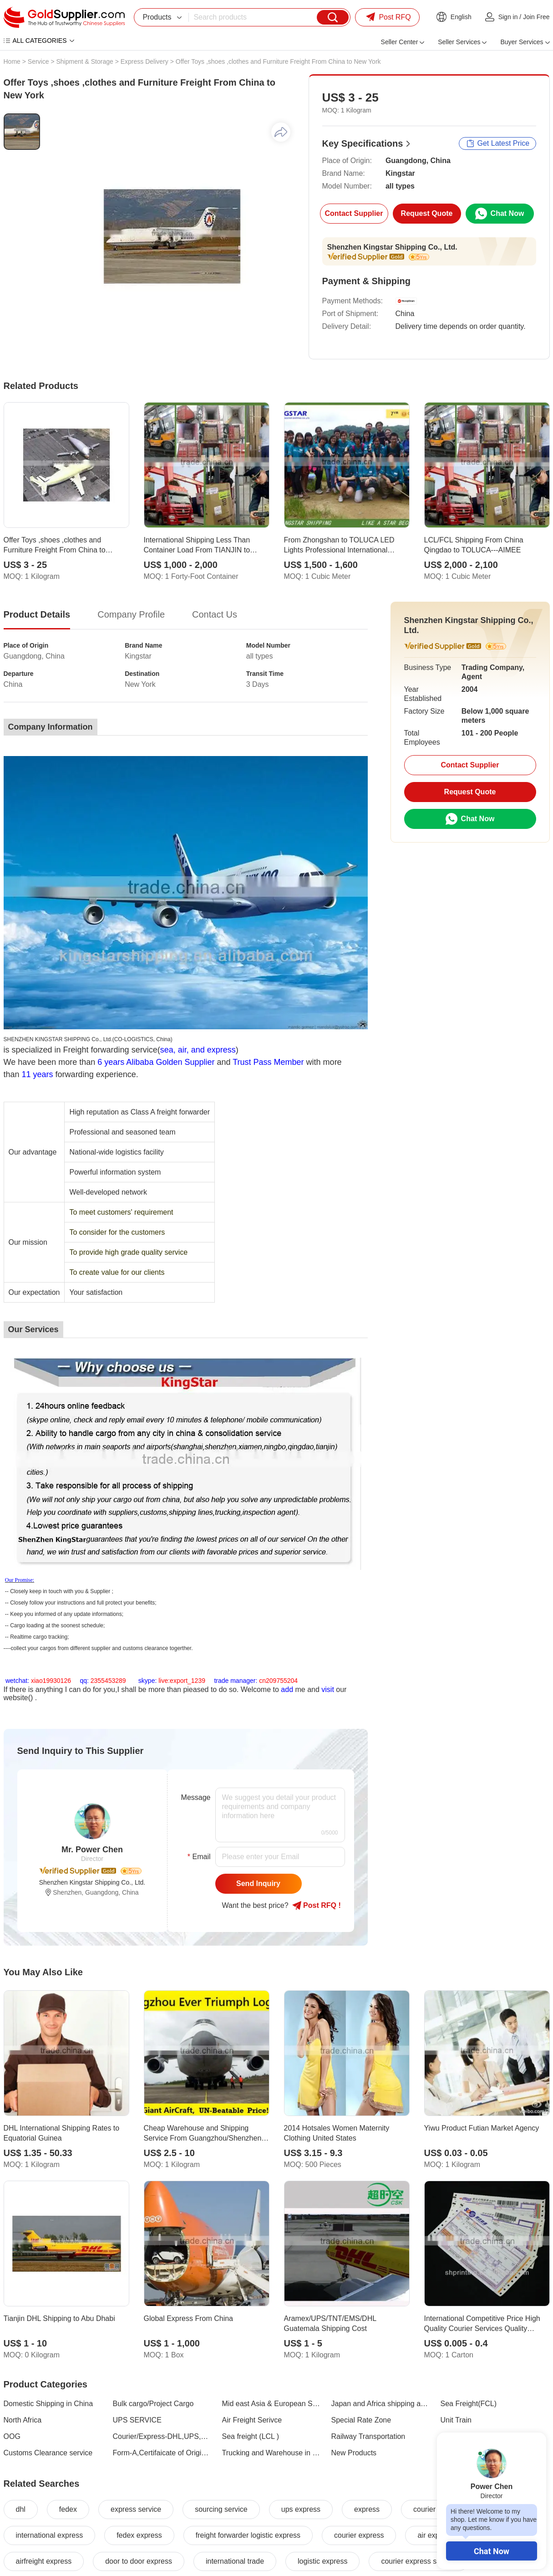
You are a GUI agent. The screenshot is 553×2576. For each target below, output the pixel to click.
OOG (12, 2436)
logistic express (322, 2561)
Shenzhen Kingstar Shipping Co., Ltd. (392, 247)
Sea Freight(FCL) (469, 2403)
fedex (68, 2509)
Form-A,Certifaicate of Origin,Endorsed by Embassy (162, 2453)
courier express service (418, 2561)
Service (38, 61)
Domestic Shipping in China (48, 2403)
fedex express (139, 2535)
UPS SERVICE (137, 2420)
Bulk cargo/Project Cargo (153, 2403)
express (367, 2509)
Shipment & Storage (84, 61)
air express (435, 2535)
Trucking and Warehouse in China (271, 2453)
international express (49, 2535)
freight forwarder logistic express (248, 2535)
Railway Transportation (368, 2436)
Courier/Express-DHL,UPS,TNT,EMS (162, 2436)
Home (12, 61)
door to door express (138, 2561)
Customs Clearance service (48, 2453)
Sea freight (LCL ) (250, 2436)
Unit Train (456, 2420)
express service (136, 2509)
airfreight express (44, 2561)
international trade (235, 2561)
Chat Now (491, 2551)
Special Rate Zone (361, 2420)
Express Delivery (144, 61)
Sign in (508, 16)
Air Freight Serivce (252, 2420)
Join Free (536, 16)
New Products (354, 2453)
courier (424, 2509)
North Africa (23, 2420)
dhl (20, 2509)
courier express (359, 2535)
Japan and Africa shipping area (380, 2403)
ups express (300, 2509)
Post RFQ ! (316, 1905)
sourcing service (221, 2509)
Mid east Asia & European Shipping (271, 2403)
